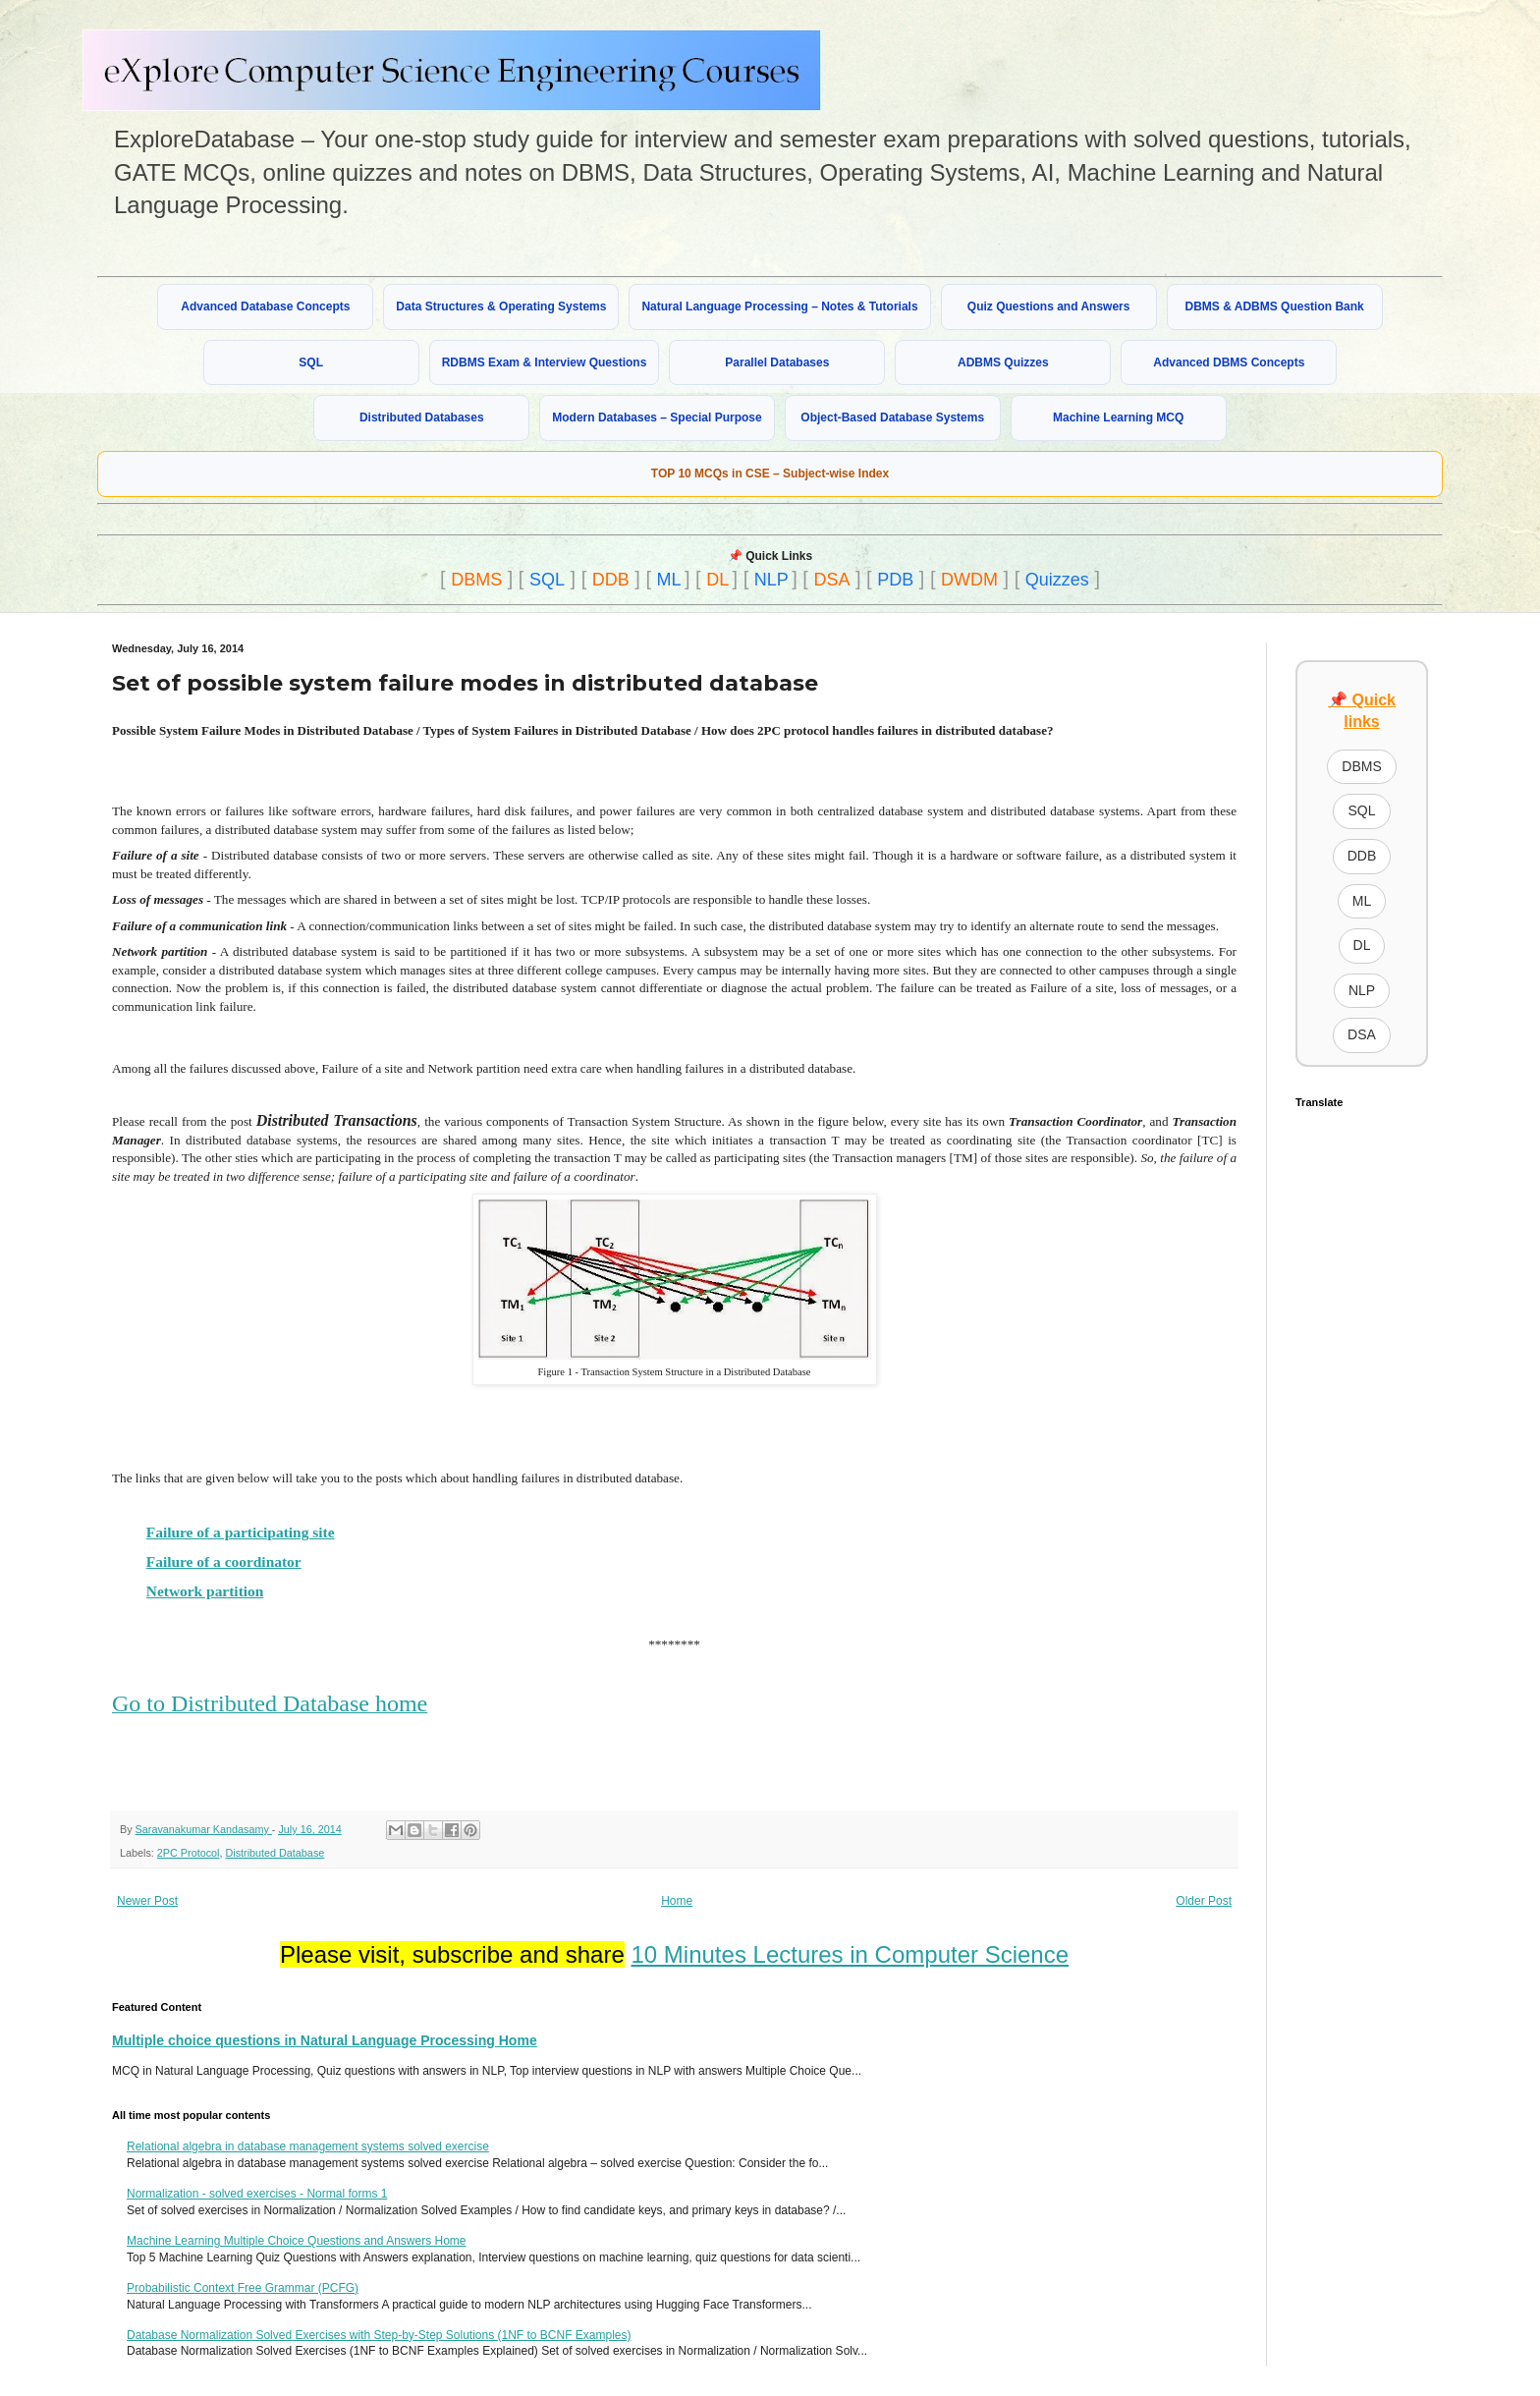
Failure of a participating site (240, 1532)
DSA (831, 579)
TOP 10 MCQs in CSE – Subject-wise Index (770, 473)
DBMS (476, 579)
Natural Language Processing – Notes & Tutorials (779, 306)
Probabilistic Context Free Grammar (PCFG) (242, 2288)
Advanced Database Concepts (265, 306)
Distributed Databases (421, 417)
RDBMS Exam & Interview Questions (544, 362)
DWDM (969, 579)
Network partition (205, 1591)
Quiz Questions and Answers (1048, 306)
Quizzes (1057, 579)
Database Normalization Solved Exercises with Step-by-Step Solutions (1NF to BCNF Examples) (379, 2335)
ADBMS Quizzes (1003, 362)
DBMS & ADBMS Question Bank (1274, 306)
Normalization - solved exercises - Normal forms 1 (257, 2194)
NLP (771, 579)
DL (717, 579)
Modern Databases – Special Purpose (656, 417)
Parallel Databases (777, 362)
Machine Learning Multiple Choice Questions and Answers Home (297, 2241)
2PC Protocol (188, 1853)
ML (669, 579)
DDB (611, 579)
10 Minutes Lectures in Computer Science (850, 1954)
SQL (311, 362)
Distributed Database (274, 1853)
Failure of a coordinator (224, 1561)
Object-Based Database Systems (892, 417)
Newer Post (147, 1901)
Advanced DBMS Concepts (1228, 362)
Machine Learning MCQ (1118, 417)
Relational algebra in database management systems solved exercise (308, 2146)
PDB (895, 579)
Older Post (1204, 1901)
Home (676, 1901)
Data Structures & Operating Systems (501, 306)
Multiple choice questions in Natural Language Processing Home (324, 2040)
